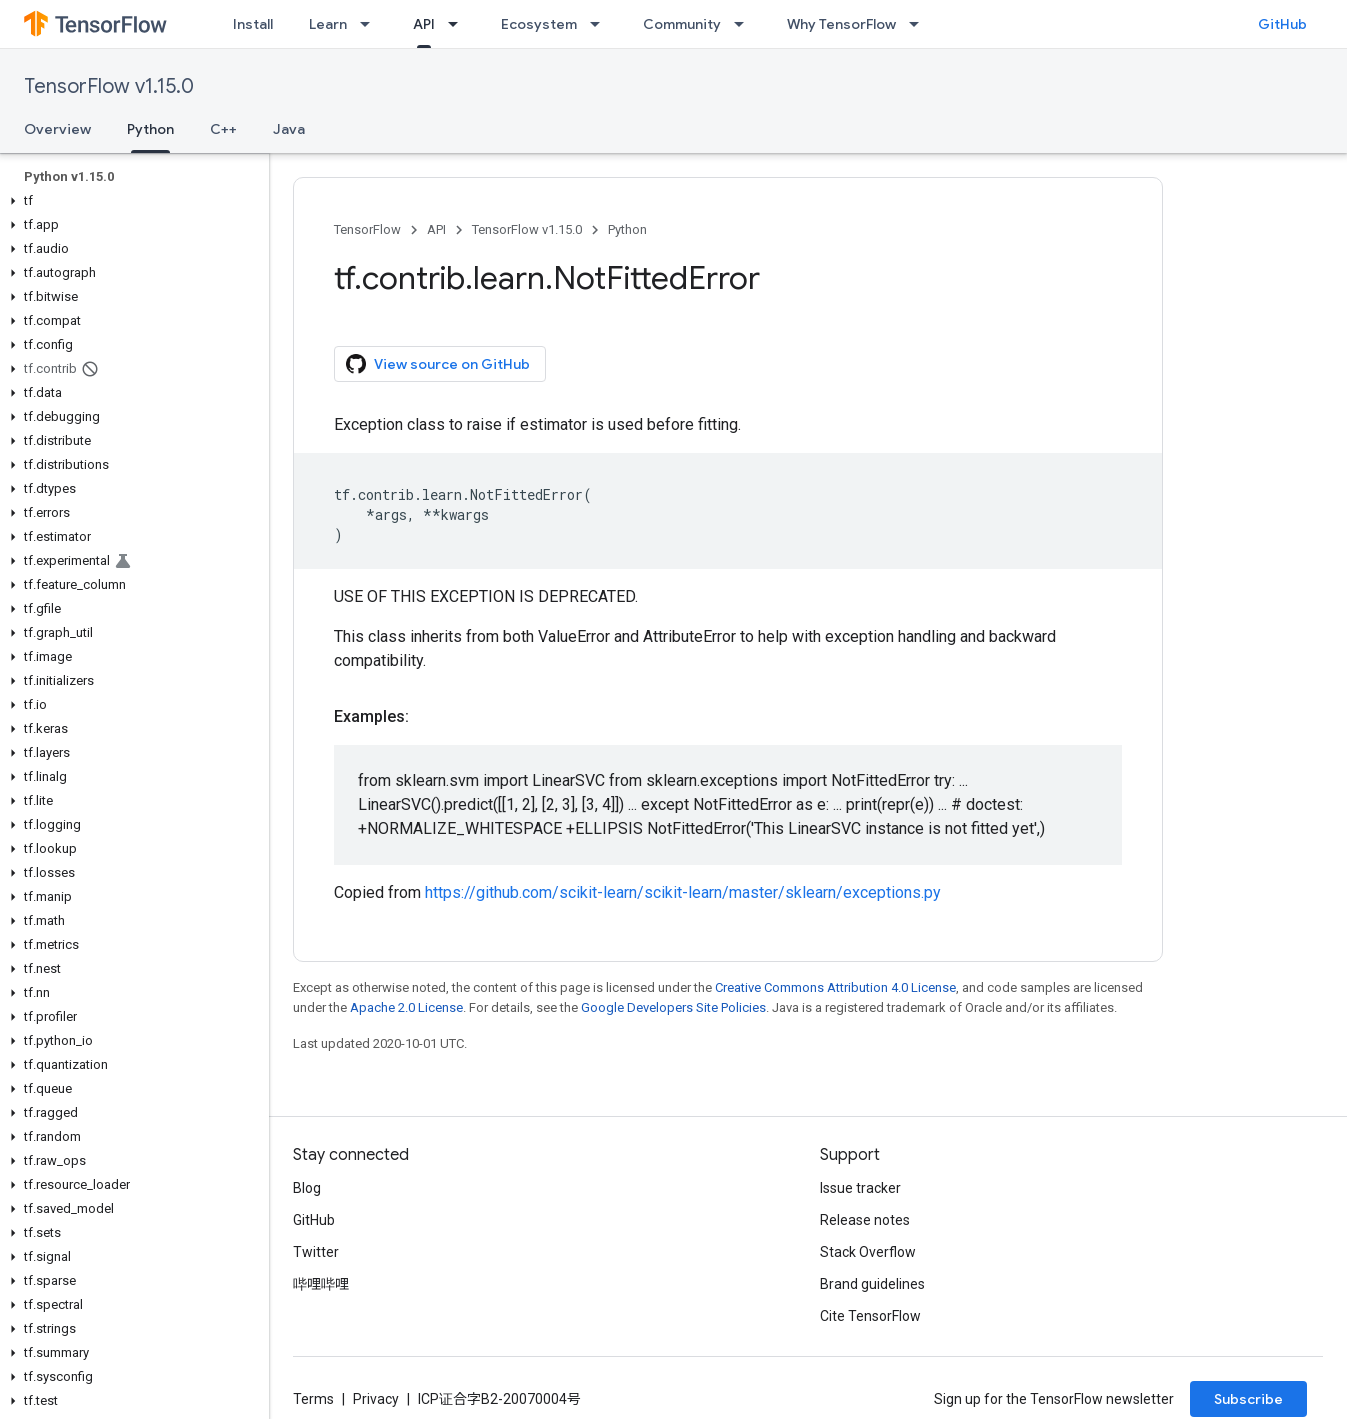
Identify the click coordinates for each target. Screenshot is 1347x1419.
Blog (307, 1188)
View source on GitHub (438, 364)
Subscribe (1248, 1399)
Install (253, 24)
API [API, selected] (424, 24)
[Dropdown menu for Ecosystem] (601, 24)
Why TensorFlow (841, 24)
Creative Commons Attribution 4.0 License (835, 987)
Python (627, 229)
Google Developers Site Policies (673, 1007)
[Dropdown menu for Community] (745, 24)
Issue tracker (860, 1188)
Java (289, 129)
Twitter (316, 1252)
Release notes (865, 1220)
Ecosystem (539, 24)
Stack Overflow (868, 1252)
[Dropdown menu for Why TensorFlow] (920, 24)
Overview (57, 129)
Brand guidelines (872, 1284)
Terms (313, 1399)
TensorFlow (367, 229)
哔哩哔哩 (321, 1284)
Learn (328, 24)
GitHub (1282, 24)
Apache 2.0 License (406, 1007)
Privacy (376, 1399)
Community (682, 24)
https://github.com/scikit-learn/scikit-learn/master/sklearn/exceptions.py (683, 892)
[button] (130, 201)
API (436, 229)
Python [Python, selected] (150, 129)
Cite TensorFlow (870, 1316)
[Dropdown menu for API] (459, 24)
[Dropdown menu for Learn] (371, 24)
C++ (223, 129)
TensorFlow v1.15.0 (109, 86)
